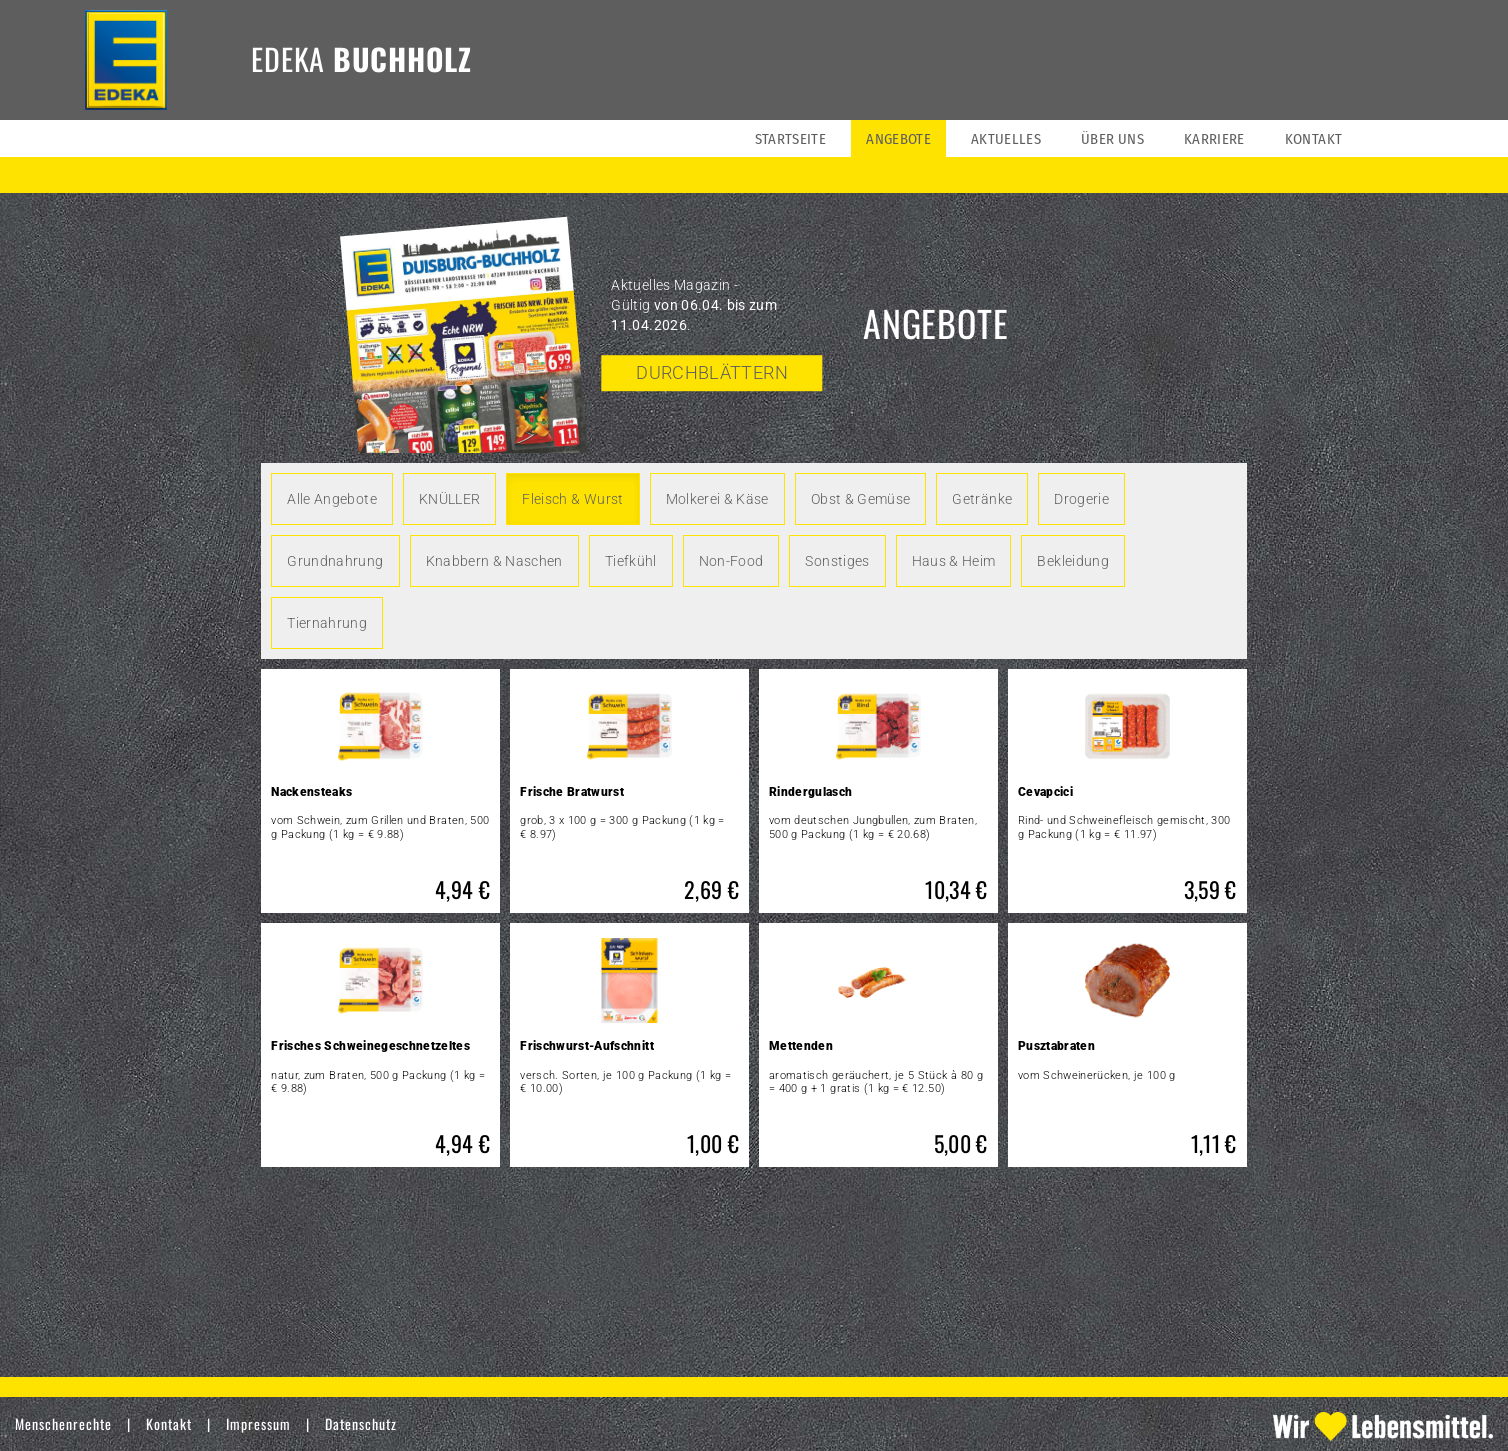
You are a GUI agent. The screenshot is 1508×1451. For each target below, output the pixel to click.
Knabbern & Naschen (494, 561)
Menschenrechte (63, 1423)
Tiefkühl (631, 561)
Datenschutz (361, 1423)
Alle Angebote (332, 499)
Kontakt (169, 1423)
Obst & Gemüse (861, 499)
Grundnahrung (335, 561)
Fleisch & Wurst (572, 499)
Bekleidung (1073, 561)
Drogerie (1081, 499)
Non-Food (731, 561)
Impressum (258, 1423)
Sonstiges (837, 561)
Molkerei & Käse (717, 499)
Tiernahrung (327, 623)
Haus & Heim (954, 561)
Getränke (982, 499)
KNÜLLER (449, 499)
